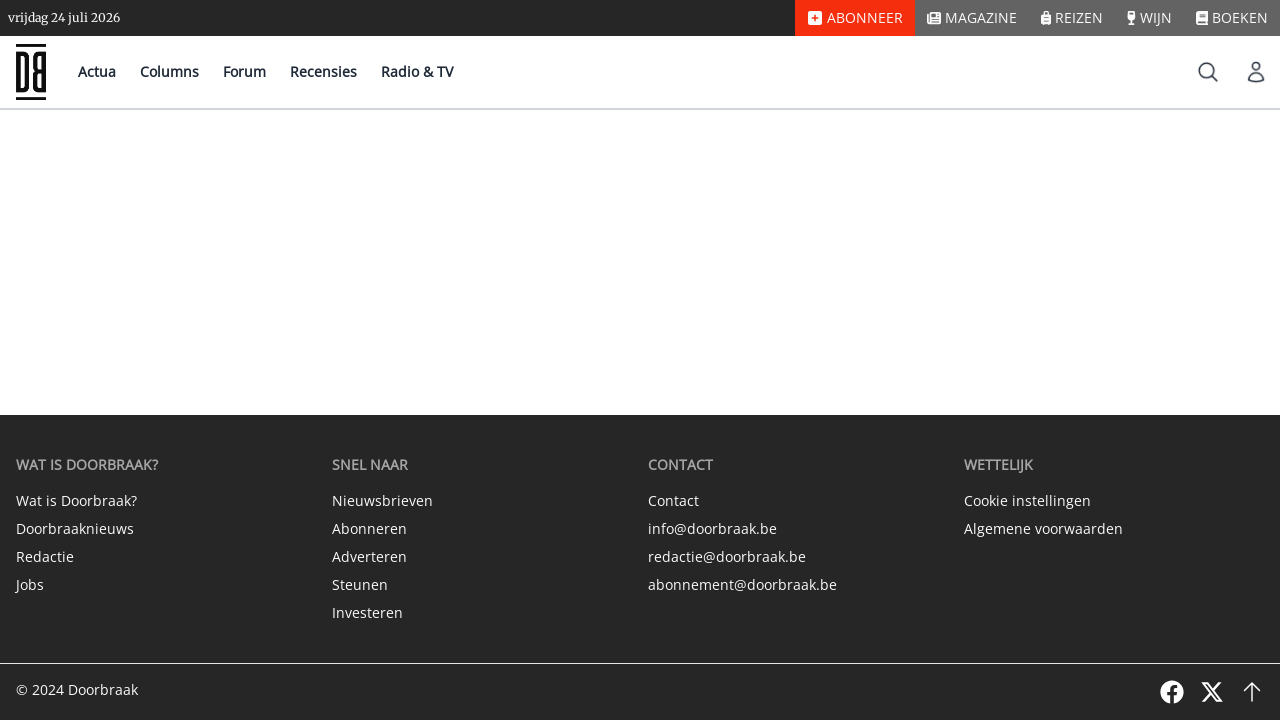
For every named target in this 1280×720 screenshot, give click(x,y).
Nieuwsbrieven (382, 500)
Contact (673, 500)
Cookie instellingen (1027, 500)
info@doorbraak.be (712, 528)
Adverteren (369, 556)
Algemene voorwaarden (1043, 528)
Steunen (360, 584)
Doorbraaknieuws (75, 528)
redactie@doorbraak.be (727, 556)
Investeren (367, 612)
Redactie (45, 556)
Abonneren (369, 528)
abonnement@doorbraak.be (742, 584)
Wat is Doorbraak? (76, 500)
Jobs (30, 584)
